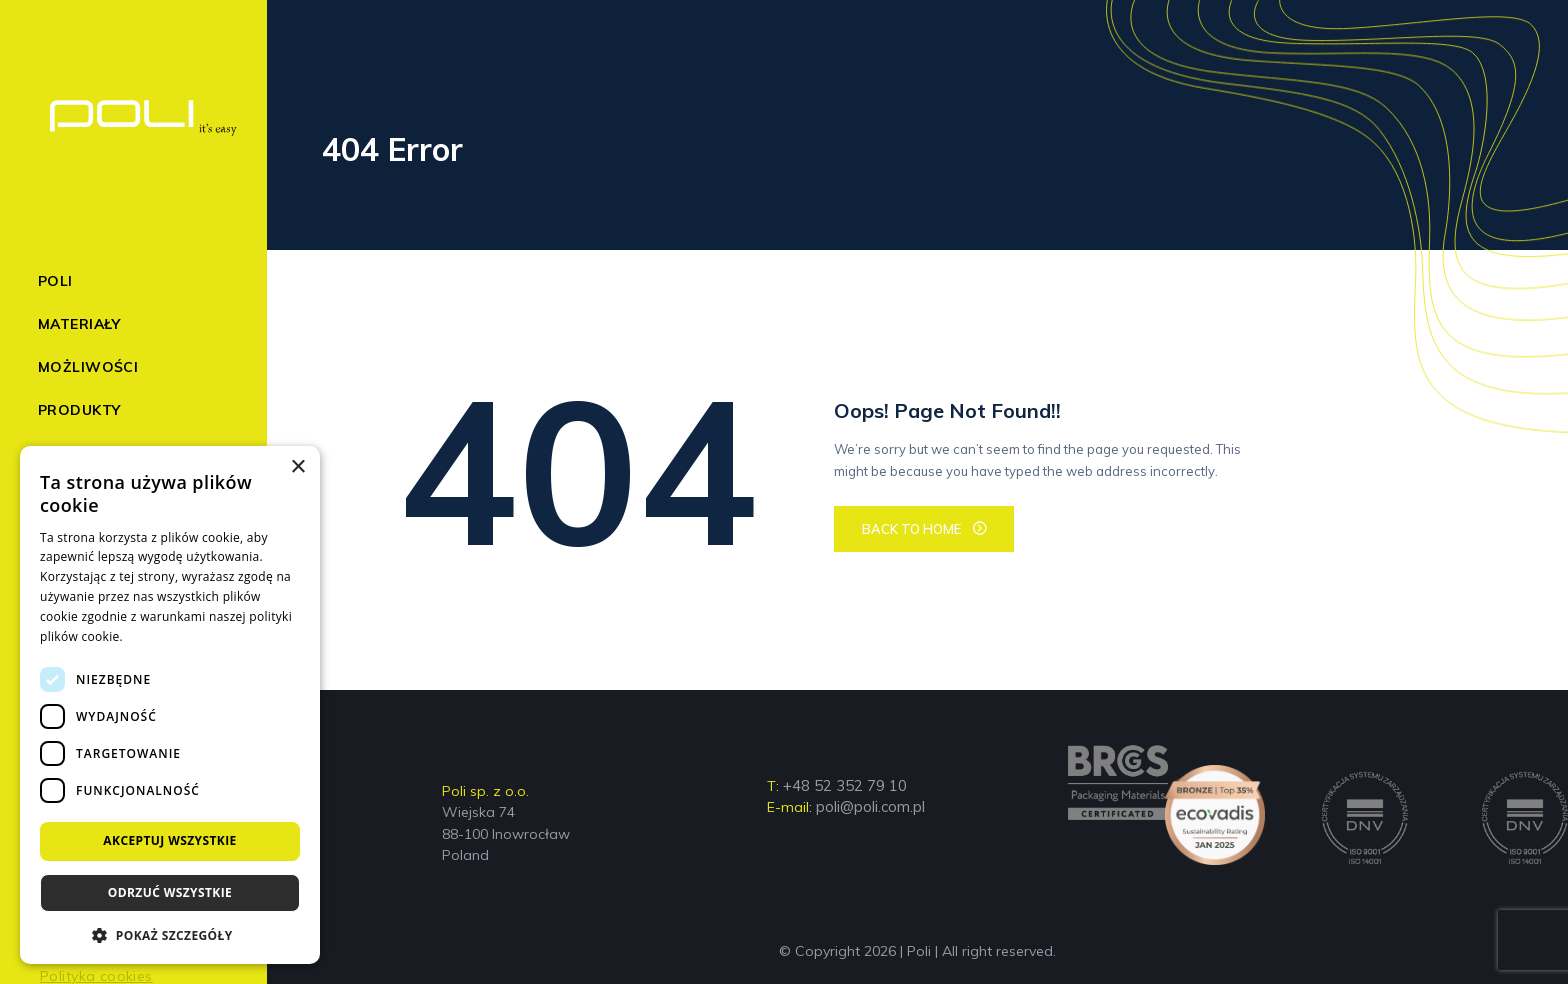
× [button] (297, 467)
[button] (170, 934)
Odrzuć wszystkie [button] (170, 892)
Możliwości (88, 367)
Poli (55, 281)
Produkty (79, 410)
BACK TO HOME (911, 529)
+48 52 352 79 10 (845, 785)
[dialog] (170, 705)
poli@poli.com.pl (870, 806)
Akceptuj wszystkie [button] (169, 840)
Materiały (79, 324)
